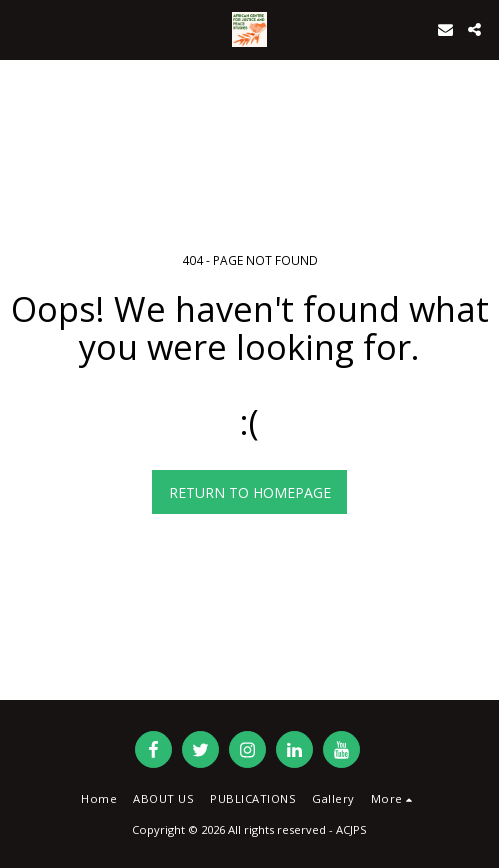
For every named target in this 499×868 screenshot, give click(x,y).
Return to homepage (250, 492)
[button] (22, 28)
